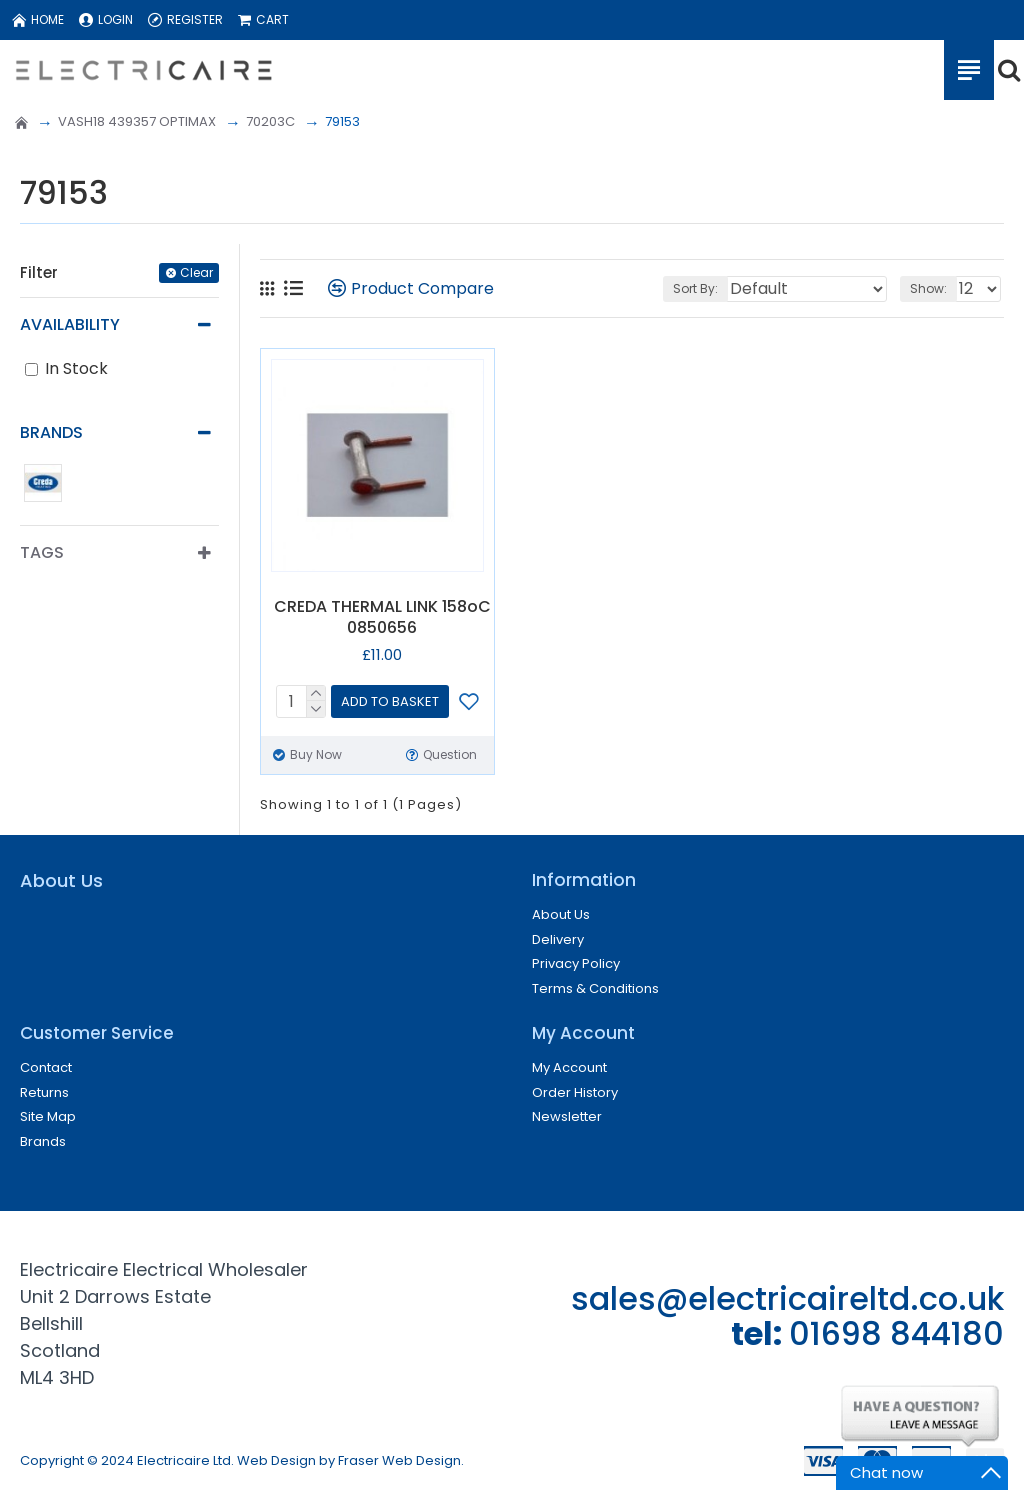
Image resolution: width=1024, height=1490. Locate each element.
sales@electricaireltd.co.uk (787, 1298)
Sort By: (695, 288)
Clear (196, 272)
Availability (70, 324)
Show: (928, 288)
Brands (51, 432)
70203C (270, 121)
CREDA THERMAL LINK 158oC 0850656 (382, 618)
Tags (42, 552)
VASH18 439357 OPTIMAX (137, 121)
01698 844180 (896, 1333)
